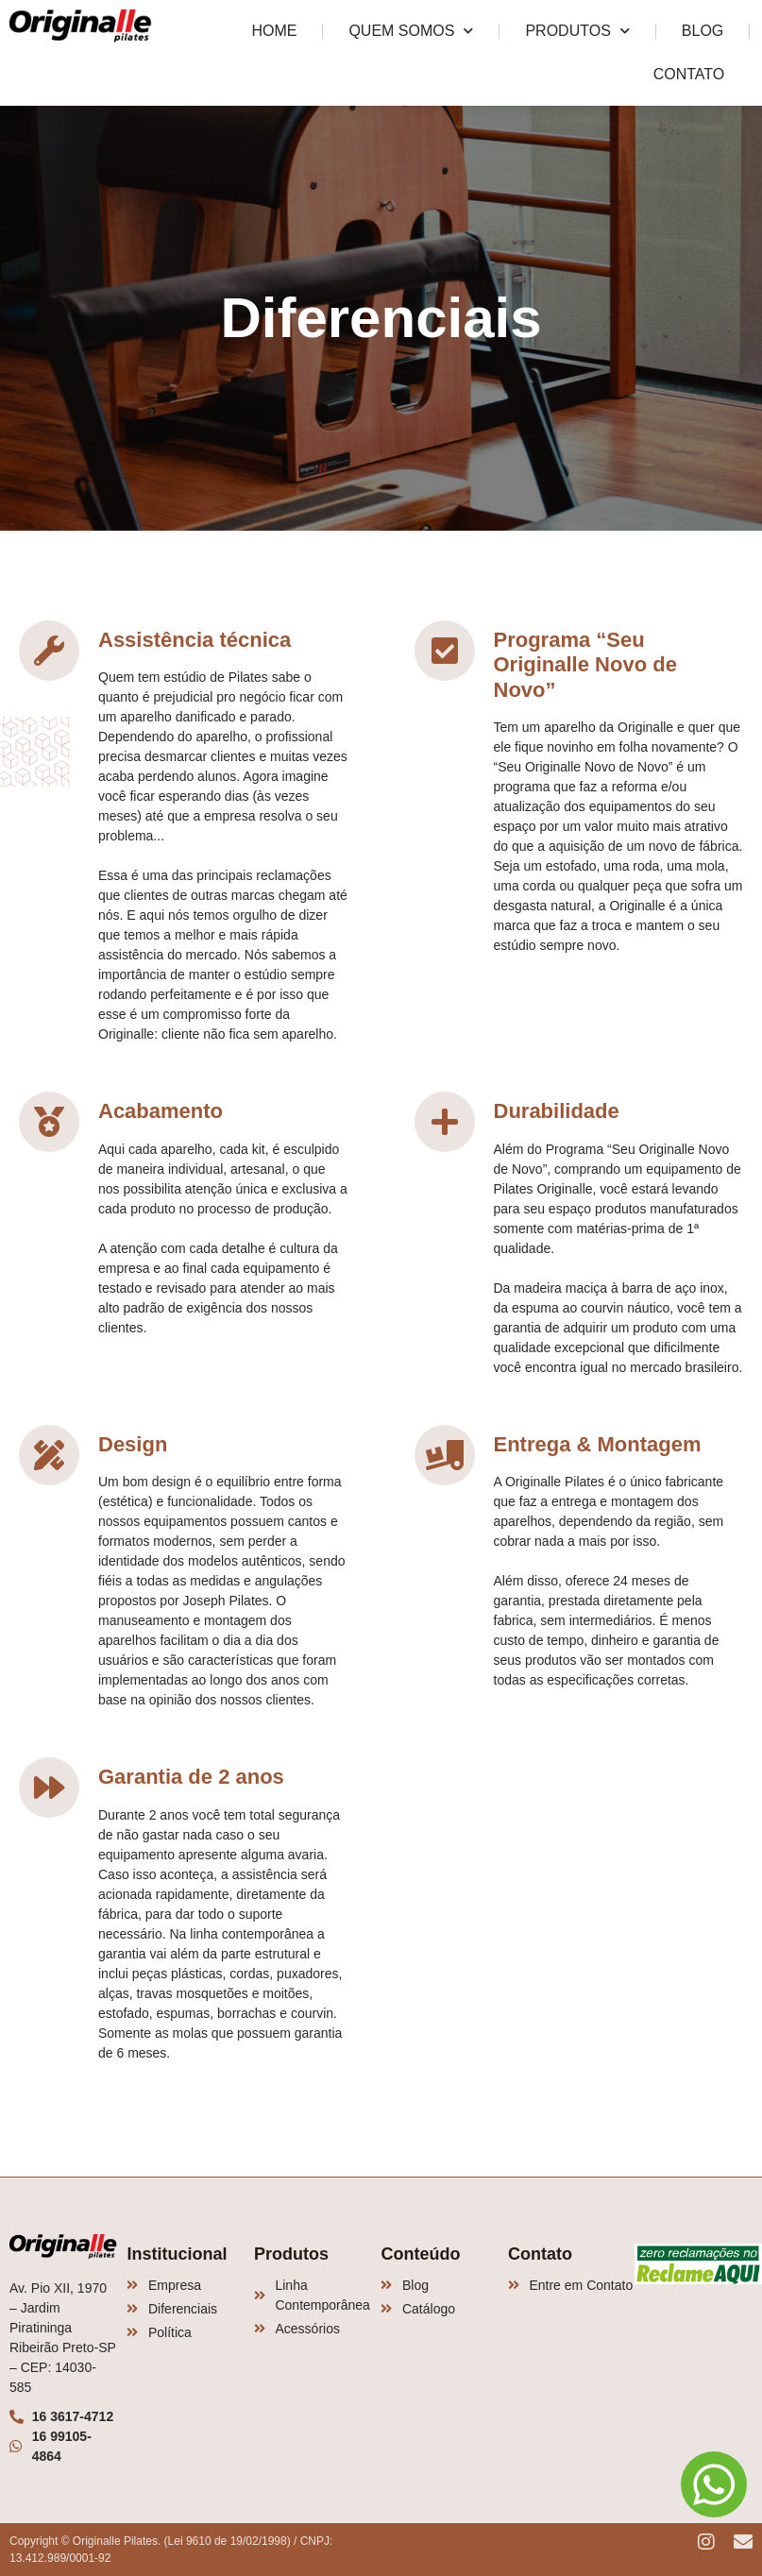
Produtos (577, 30)
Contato (689, 74)
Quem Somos (410, 30)
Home (273, 31)
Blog (702, 31)
